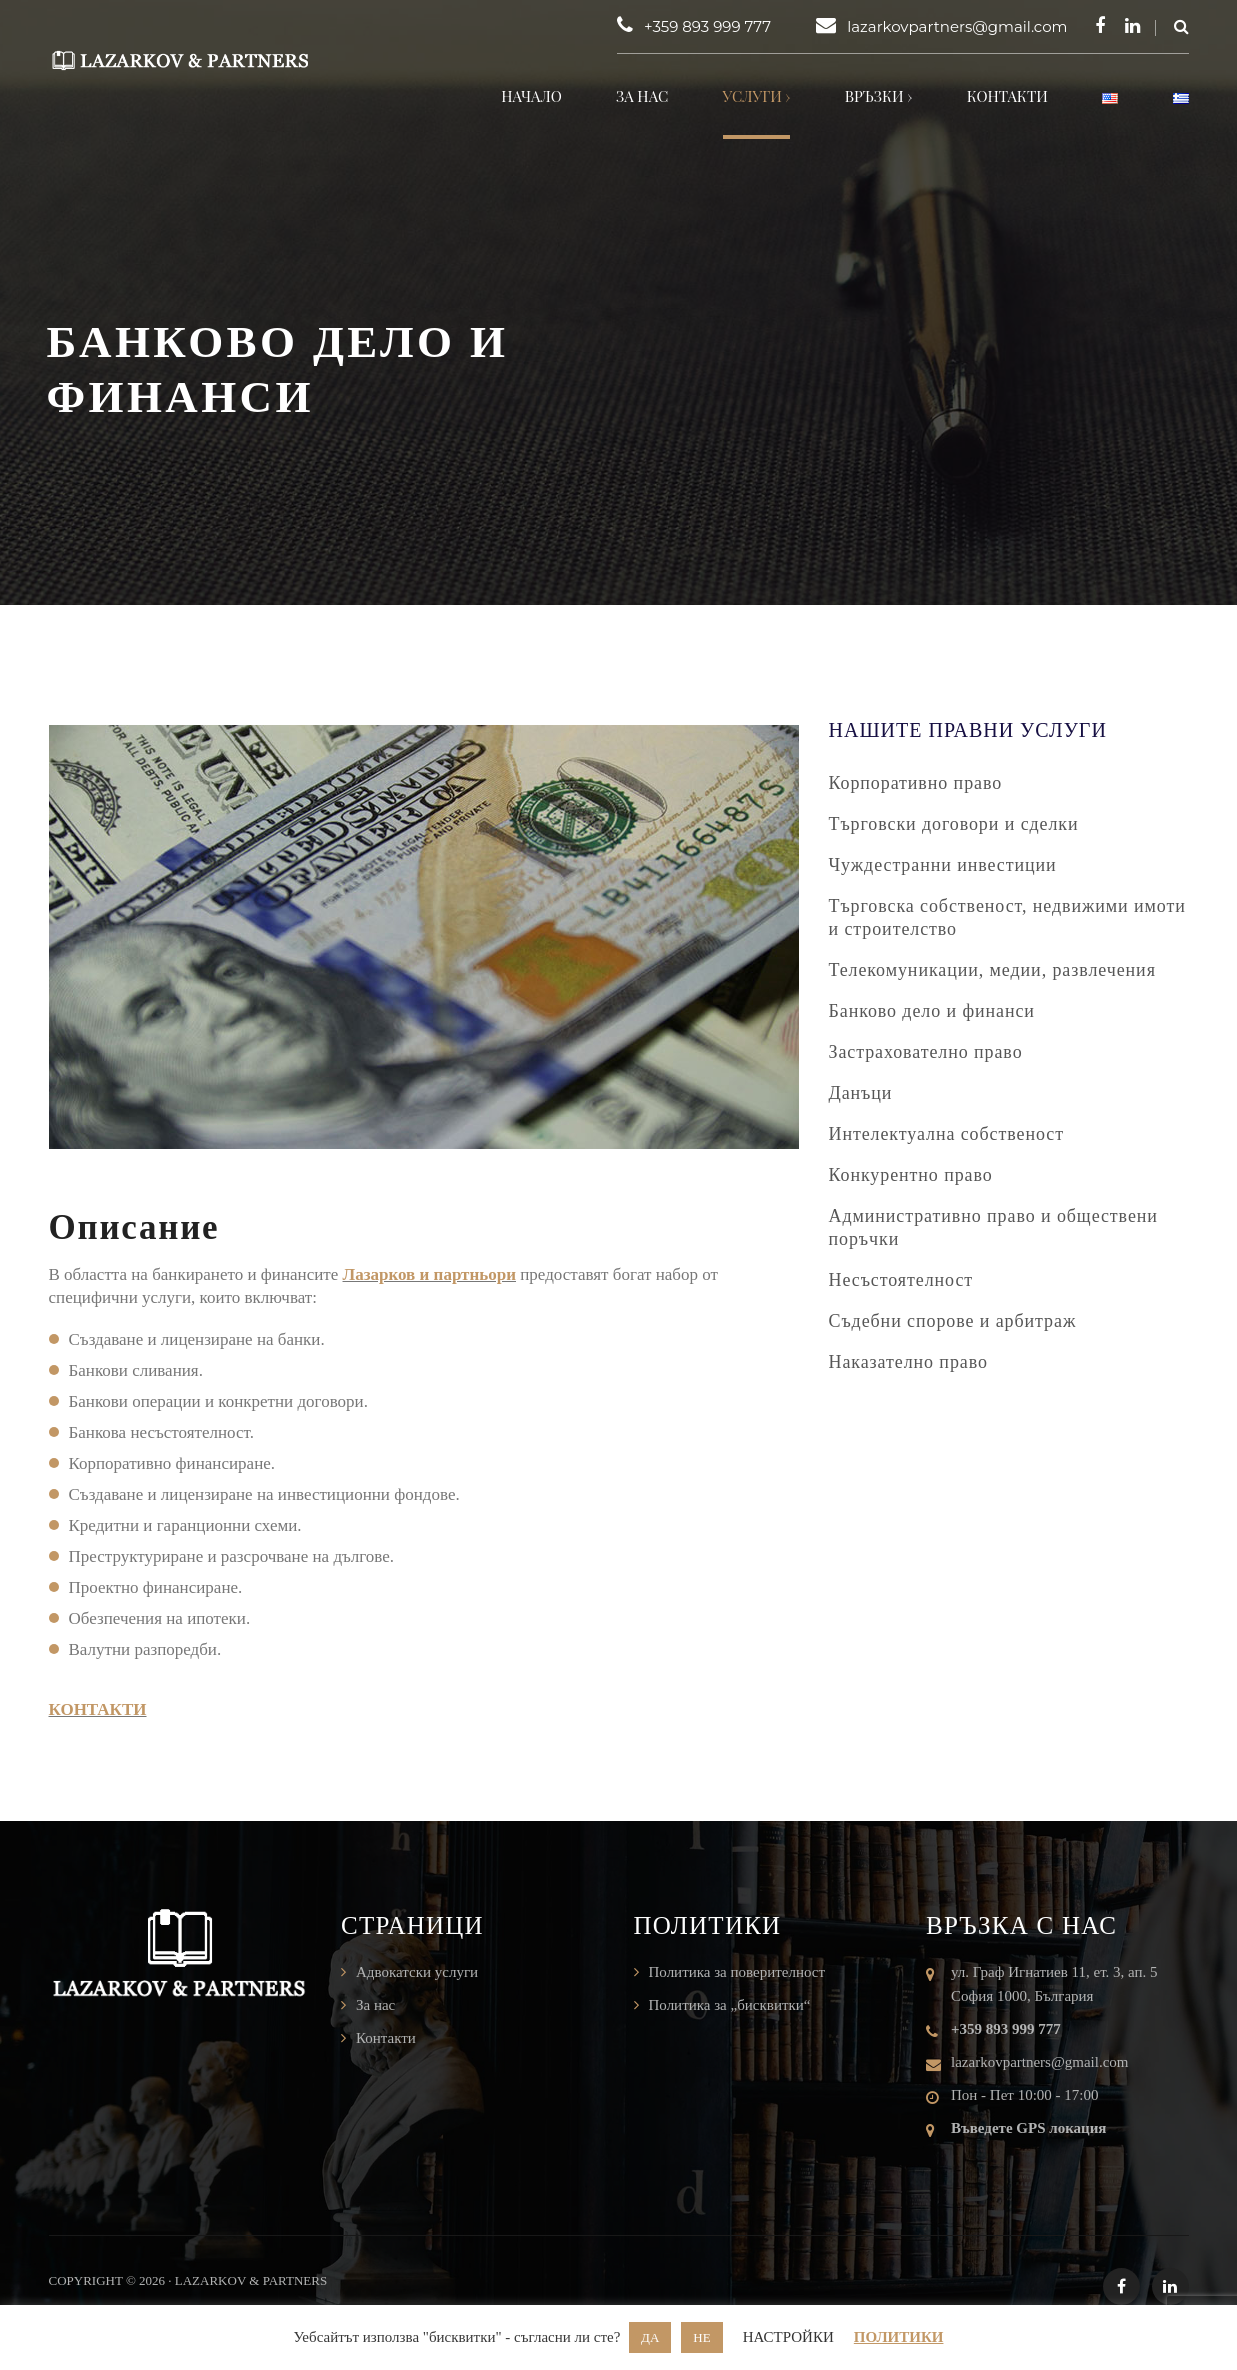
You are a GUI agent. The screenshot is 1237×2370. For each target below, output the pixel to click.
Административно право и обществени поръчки (993, 1227)
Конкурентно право (911, 1175)
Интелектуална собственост (946, 1134)
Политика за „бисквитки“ (730, 2005)
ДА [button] (650, 2337)
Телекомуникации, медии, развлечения (992, 970)
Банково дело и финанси (932, 1011)
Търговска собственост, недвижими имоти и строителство (1007, 917)
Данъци (861, 1093)
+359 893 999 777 (707, 26)
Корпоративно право (916, 783)
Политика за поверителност (737, 1972)
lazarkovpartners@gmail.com (957, 26)
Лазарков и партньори (430, 1274)
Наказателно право (908, 1362)
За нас (642, 96)
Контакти (1007, 96)
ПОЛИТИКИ (899, 2337)
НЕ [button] (701, 2337)
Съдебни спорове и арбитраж (953, 1321)
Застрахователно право (926, 1052)
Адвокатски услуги (417, 1972)
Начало (531, 96)
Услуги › (757, 96)
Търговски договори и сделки (954, 824)
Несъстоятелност (901, 1280)
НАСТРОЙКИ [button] (788, 2337)
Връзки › (879, 96)
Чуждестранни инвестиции (943, 865)
